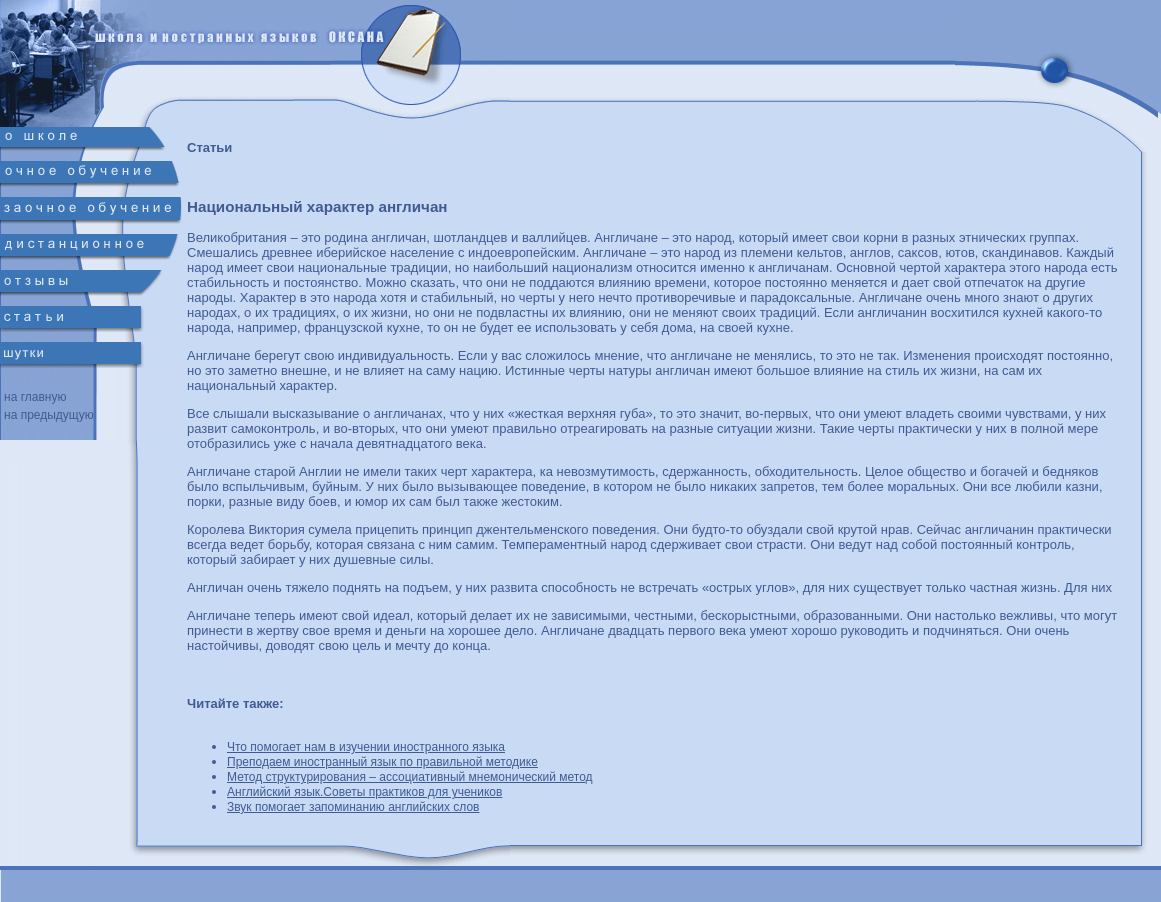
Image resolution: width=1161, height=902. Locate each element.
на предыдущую (49, 415)
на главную (35, 397)
